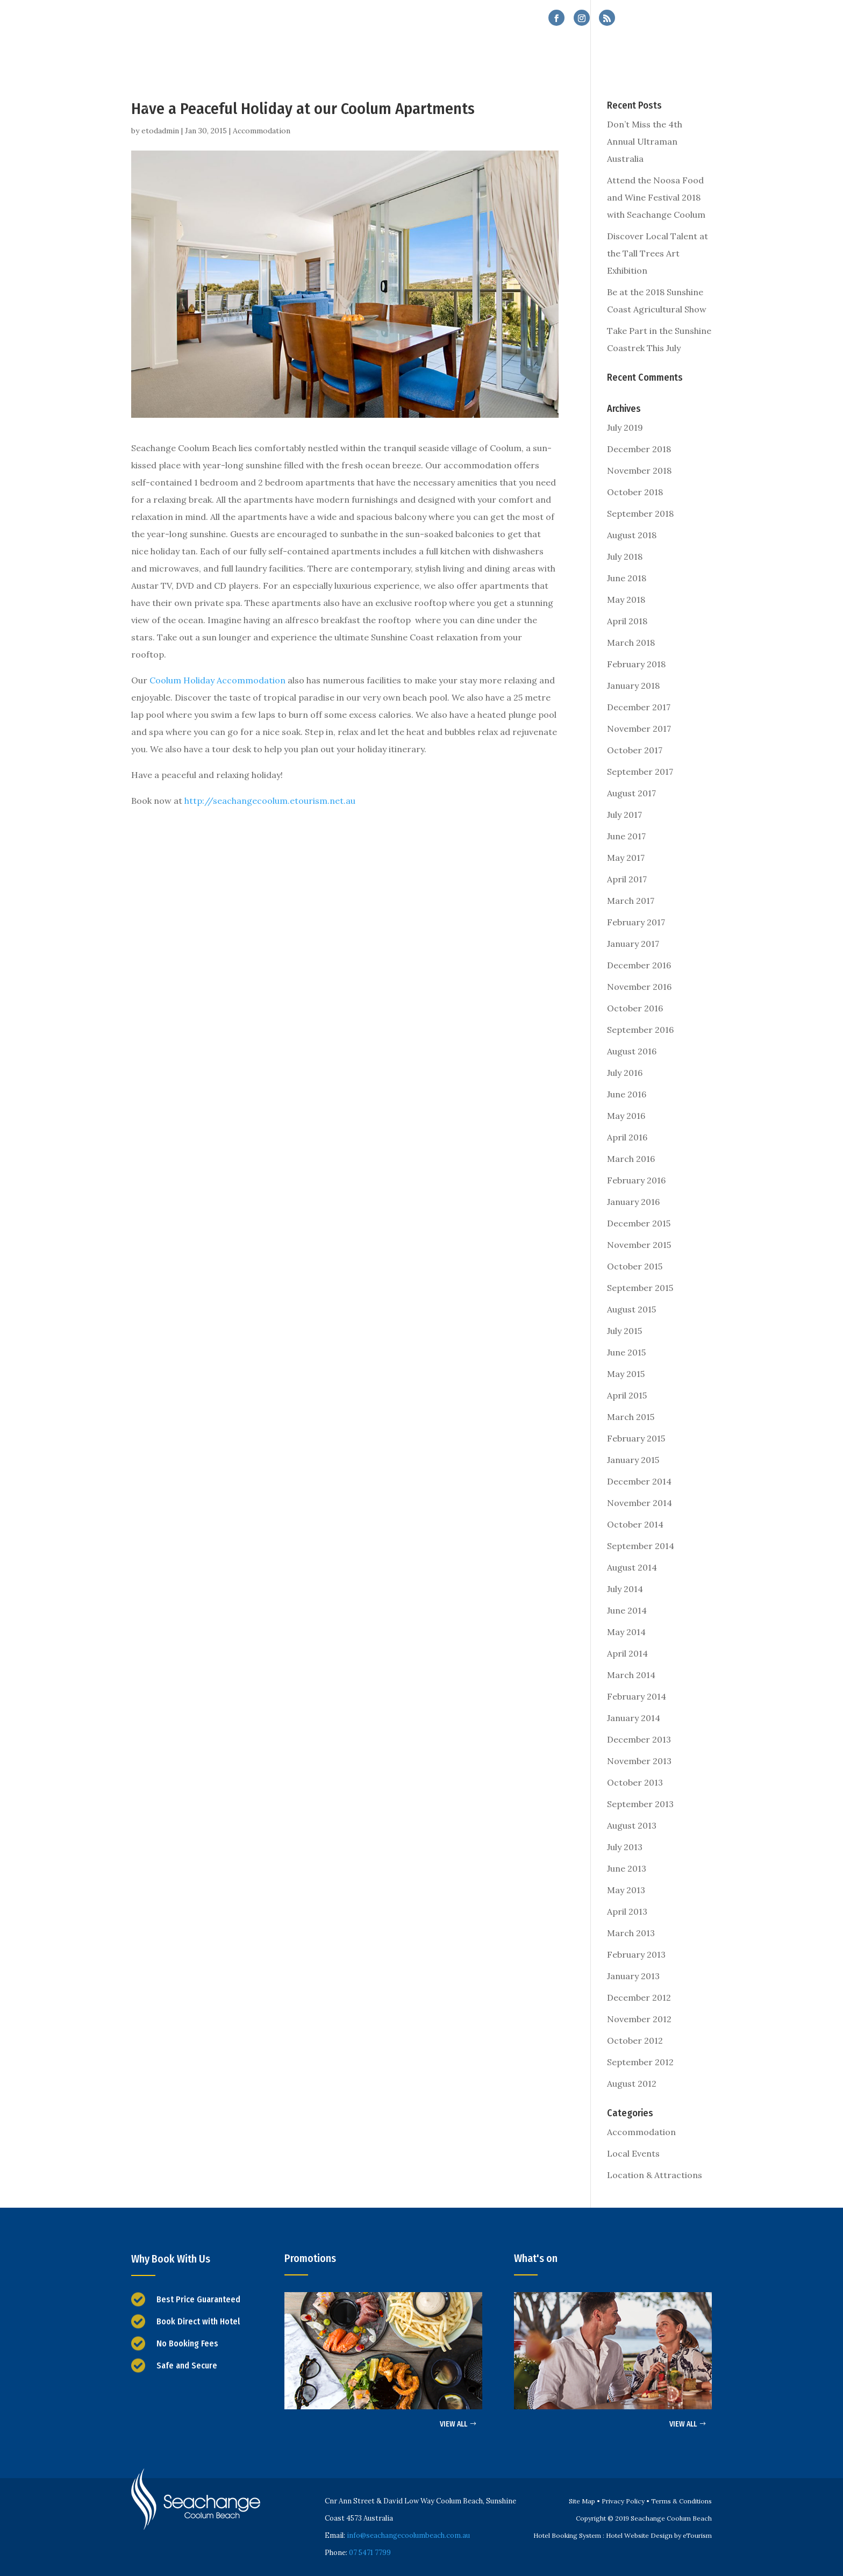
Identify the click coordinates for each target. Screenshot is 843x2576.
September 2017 (640, 771)
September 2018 (640, 513)
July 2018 (624, 556)
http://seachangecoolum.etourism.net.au (269, 800)
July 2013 (624, 1847)
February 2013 (636, 1954)
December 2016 (639, 965)
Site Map (582, 2501)
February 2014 (636, 1696)
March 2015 (630, 1416)
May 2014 (626, 1631)
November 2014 (639, 1502)
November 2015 (639, 1244)
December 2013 (639, 1739)
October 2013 (635, 1782)
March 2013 (631, 1933)
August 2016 (631, 1051)
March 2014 (631, 1674)
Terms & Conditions (681, 2501)
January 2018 (633, 685)
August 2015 (631, 1309)
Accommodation (261, 130)
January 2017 (633, 943)
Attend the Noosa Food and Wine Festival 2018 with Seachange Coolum (656, 197)
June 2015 (626, 1352)
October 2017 (634, 750)
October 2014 (635, 1524)
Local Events (633, 2153)
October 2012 (635, 2040)
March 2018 (631, 642)
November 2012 (639, 2019)
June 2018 (626, 578)
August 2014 (632, 1567)
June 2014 (627, 1610)
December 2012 (639, 1997)
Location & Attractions (654, 2175)
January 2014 (633, 1717)
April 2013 (627, 1911)
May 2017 (626, 857)
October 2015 (634, 1266)
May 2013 (626, 1890)
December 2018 (639, 449)
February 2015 (636, 1438)
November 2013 (639, 1761)
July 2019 (625, 427)
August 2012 (631, 2083)
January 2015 (633, 1459)
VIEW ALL (453, 2424)
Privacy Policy (623, 2501)
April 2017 (627, 879)
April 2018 (627, 621)
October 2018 (635, 492)
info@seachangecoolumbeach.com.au (408, 2535)
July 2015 (624, 1330)
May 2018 (626, 599)
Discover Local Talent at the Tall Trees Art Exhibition (657, 253)
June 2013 (626, 1868)
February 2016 (636, 1180)
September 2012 (640, 2062)
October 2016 (635, 1008)
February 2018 (636, 664)
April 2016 (627, 1137)
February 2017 (636, 922)
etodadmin (160, 130)
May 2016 (626, 1115)
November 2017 (639, 728)
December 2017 (638, 707)
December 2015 (638, 1223)
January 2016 (633, 1201)
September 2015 (640, 1287)
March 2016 (631, 1158)
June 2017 (626, 836)
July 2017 (624, 814)
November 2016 (639, 986)
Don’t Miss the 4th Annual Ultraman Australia (644, 141)
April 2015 (627, 1395)
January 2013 (633, 1976)
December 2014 (639, 1481)
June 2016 (626, 1094)
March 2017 (630, 900)
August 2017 (631, 793)
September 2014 (640, 1545)
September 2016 (640, 1029)
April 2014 (627, 1653)
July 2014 (625, 1588)
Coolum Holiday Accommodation (217, 680)
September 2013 (640, 1804)
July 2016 (624, 1072)
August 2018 (631, 535)
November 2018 (639, 470)
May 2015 (626, 1373)
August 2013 (631, 1825)
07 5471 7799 (678, 18)
